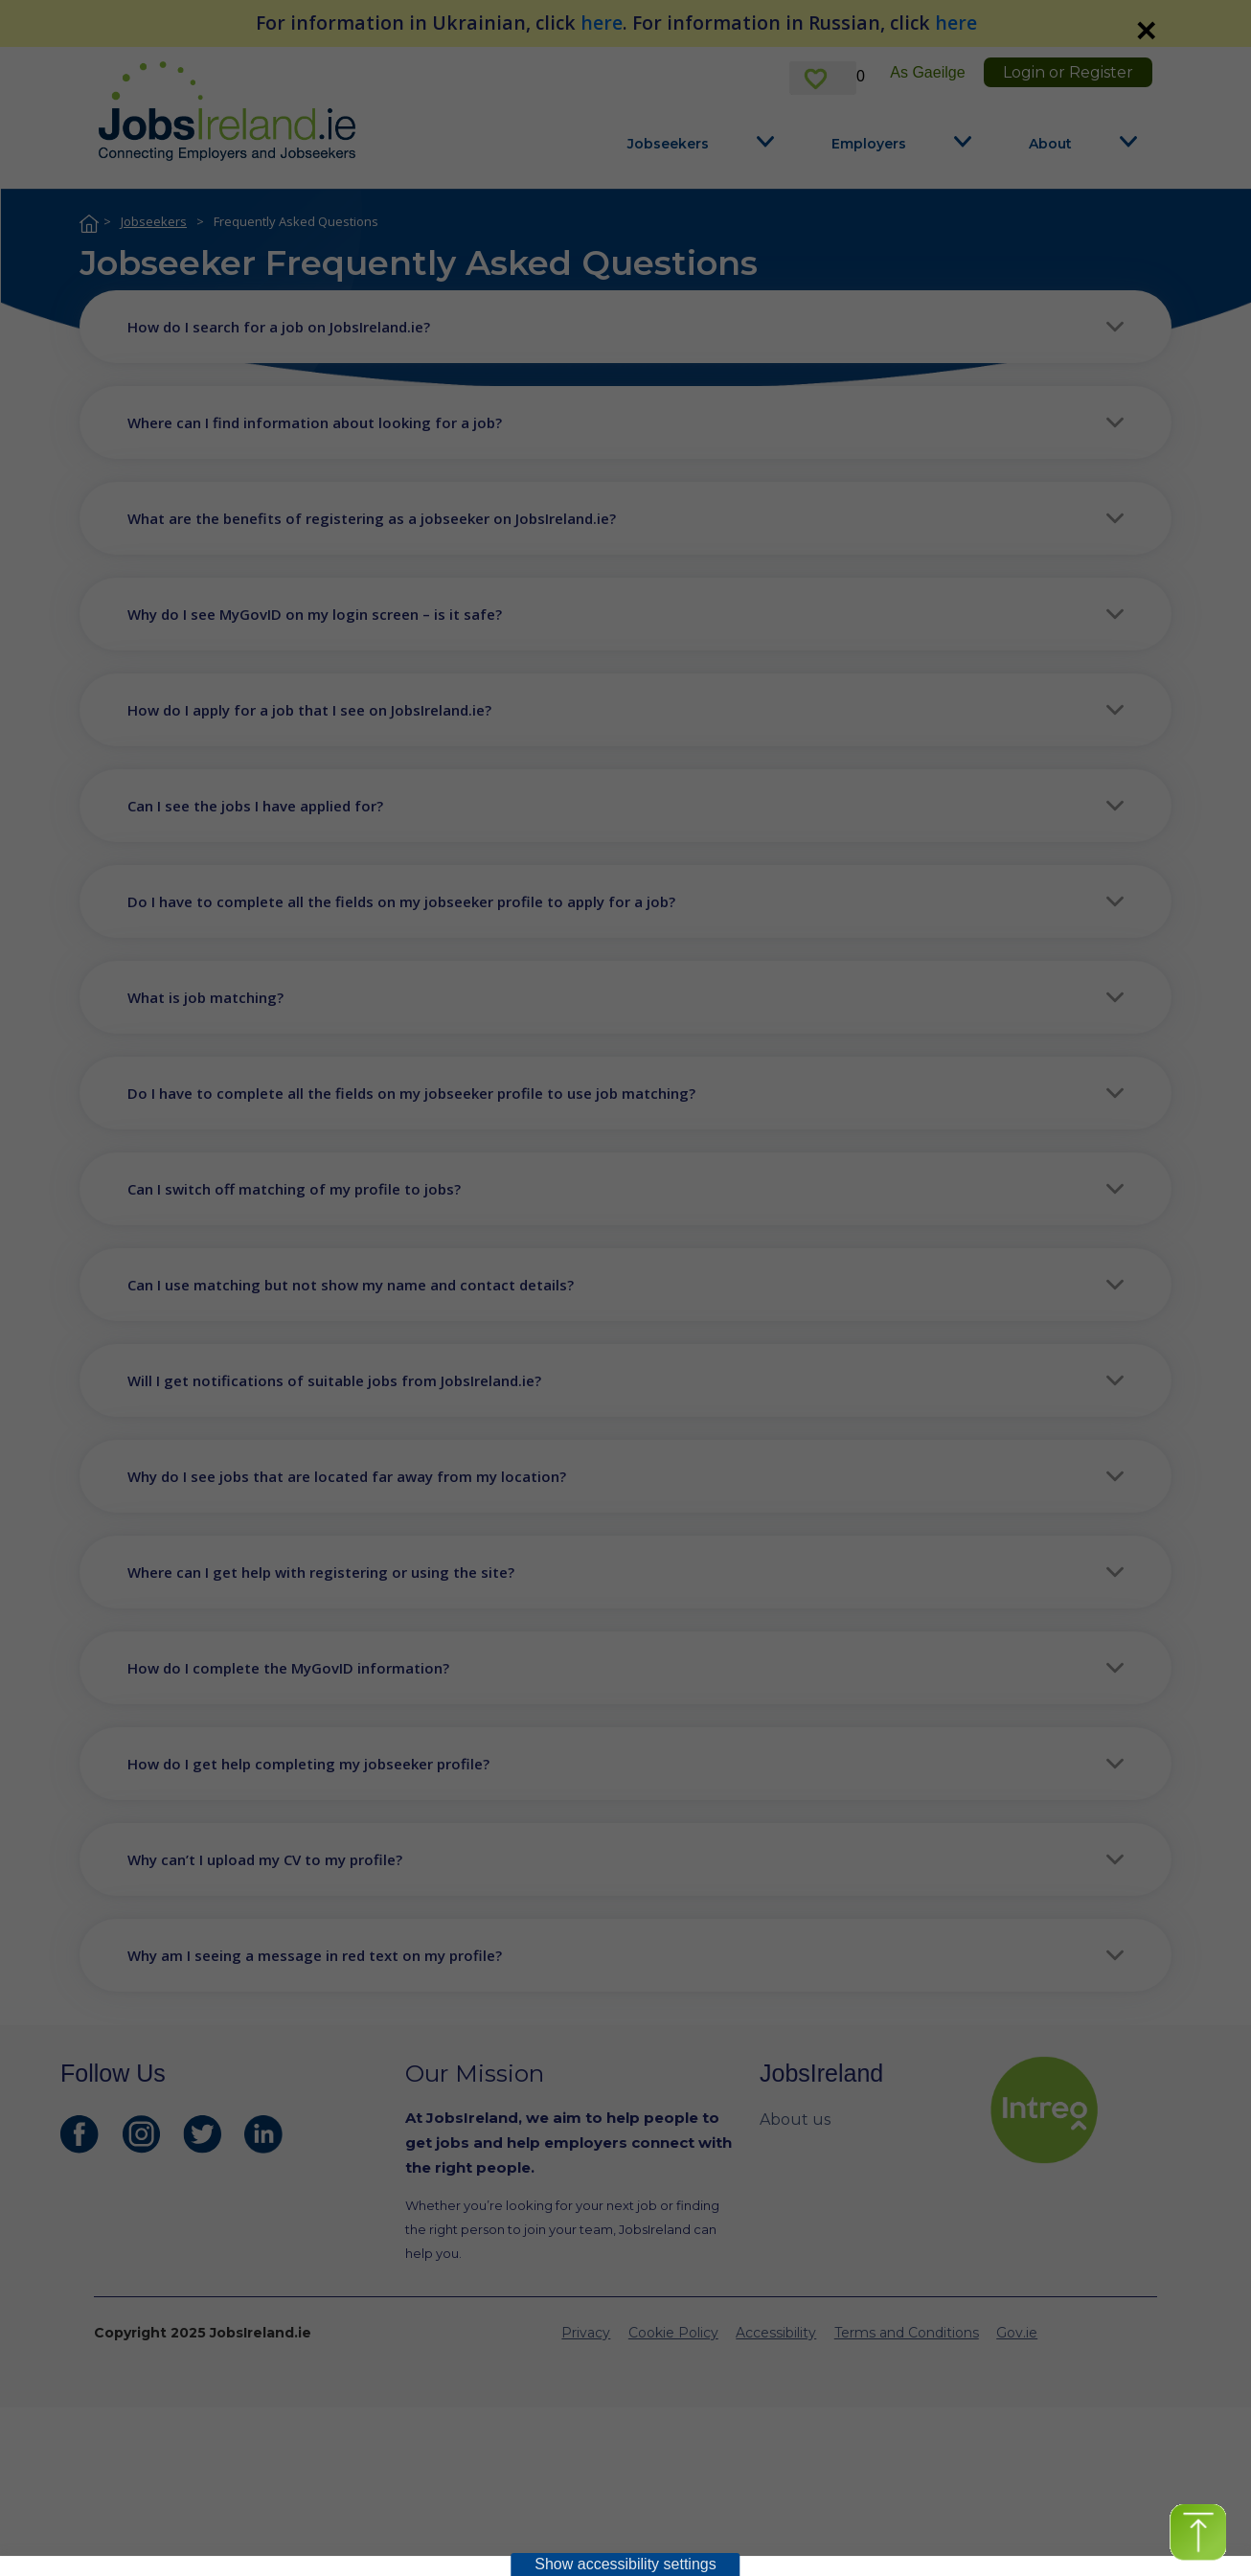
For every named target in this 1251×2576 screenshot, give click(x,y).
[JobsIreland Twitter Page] (202, 2134)
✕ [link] (1145, 30)
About (1050, 143)
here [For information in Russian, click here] (956, 22)
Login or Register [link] (1068, 72)
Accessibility (776, 2332)
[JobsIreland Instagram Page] (141, 2134)
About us (795, 2119)
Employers (868, 143)
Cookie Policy (673, 2332)
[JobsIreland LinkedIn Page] (263, 2134)
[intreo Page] (1090, 2110)
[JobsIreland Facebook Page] (79, 2134)
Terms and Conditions (906, 2332)
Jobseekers (668, 143)
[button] (625, 326)
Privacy (585, 2332)
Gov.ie (1016, 2332)
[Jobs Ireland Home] (227, 111)
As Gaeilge (927, 72)
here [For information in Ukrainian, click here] (601, 22)
